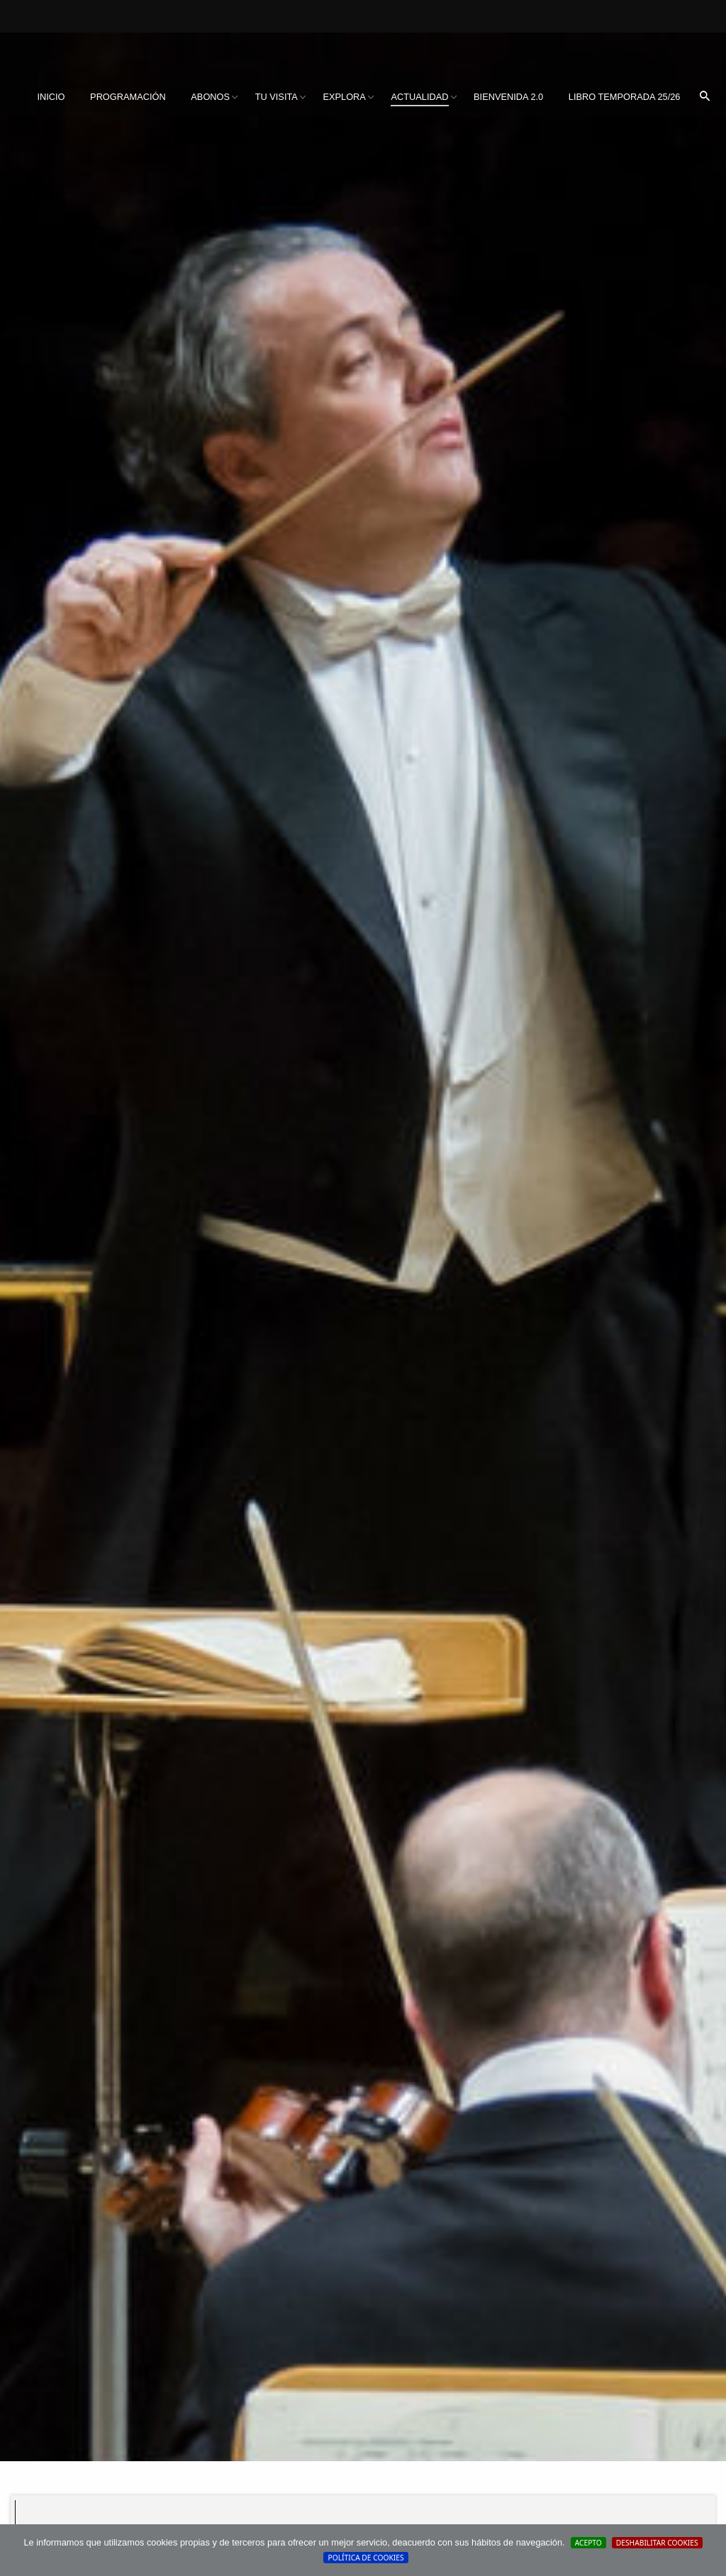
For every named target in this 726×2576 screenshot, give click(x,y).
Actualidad (419, 96)
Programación (128, 96)
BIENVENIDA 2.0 (508, 96)
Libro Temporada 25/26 (625, 96)
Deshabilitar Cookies (657, 2543)
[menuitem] (50, 97)
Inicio (51, 96)
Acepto (588, 2543)
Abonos (210, 96)
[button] (705, 97)
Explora (344, 96)
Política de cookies (365, 2558)
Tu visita (276, 96)
